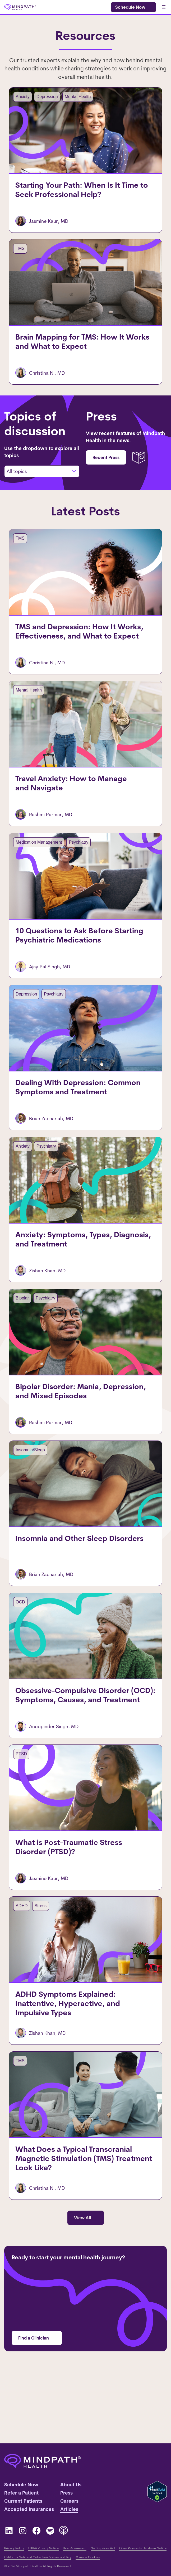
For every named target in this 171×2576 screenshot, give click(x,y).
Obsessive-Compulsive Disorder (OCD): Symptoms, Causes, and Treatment (81, 1746)
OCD (16, 1648)
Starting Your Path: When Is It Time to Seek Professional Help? (77, 195)
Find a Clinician (33, 2401)
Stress (36, 1962)
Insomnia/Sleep (25, 1491)
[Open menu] (163, 7)
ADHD (17, 1962)
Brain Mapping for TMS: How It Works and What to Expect (85, 352)
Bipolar (17, 1334)
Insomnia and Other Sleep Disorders (75, 1584)
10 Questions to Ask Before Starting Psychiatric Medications (75, 961)
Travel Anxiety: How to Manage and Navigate (66, 804)
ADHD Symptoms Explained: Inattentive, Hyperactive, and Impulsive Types (82, 2060)
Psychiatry (74, 863)
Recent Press (106, 468)
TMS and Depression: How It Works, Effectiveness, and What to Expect (75, 647)
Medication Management (34, 863)
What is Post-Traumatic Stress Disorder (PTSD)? (64, 1903)
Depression (42, 96)
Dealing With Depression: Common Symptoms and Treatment (73, 1118)
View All (82, 2281)
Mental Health (73, 96)
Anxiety (18, 96)
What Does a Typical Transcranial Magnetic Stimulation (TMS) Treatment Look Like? (79, 2222)
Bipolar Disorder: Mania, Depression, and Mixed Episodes (84, 1432)
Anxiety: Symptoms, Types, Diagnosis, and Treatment (78, 1275)
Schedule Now (130, 7)
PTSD (16, 1805)
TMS (15, 254)
